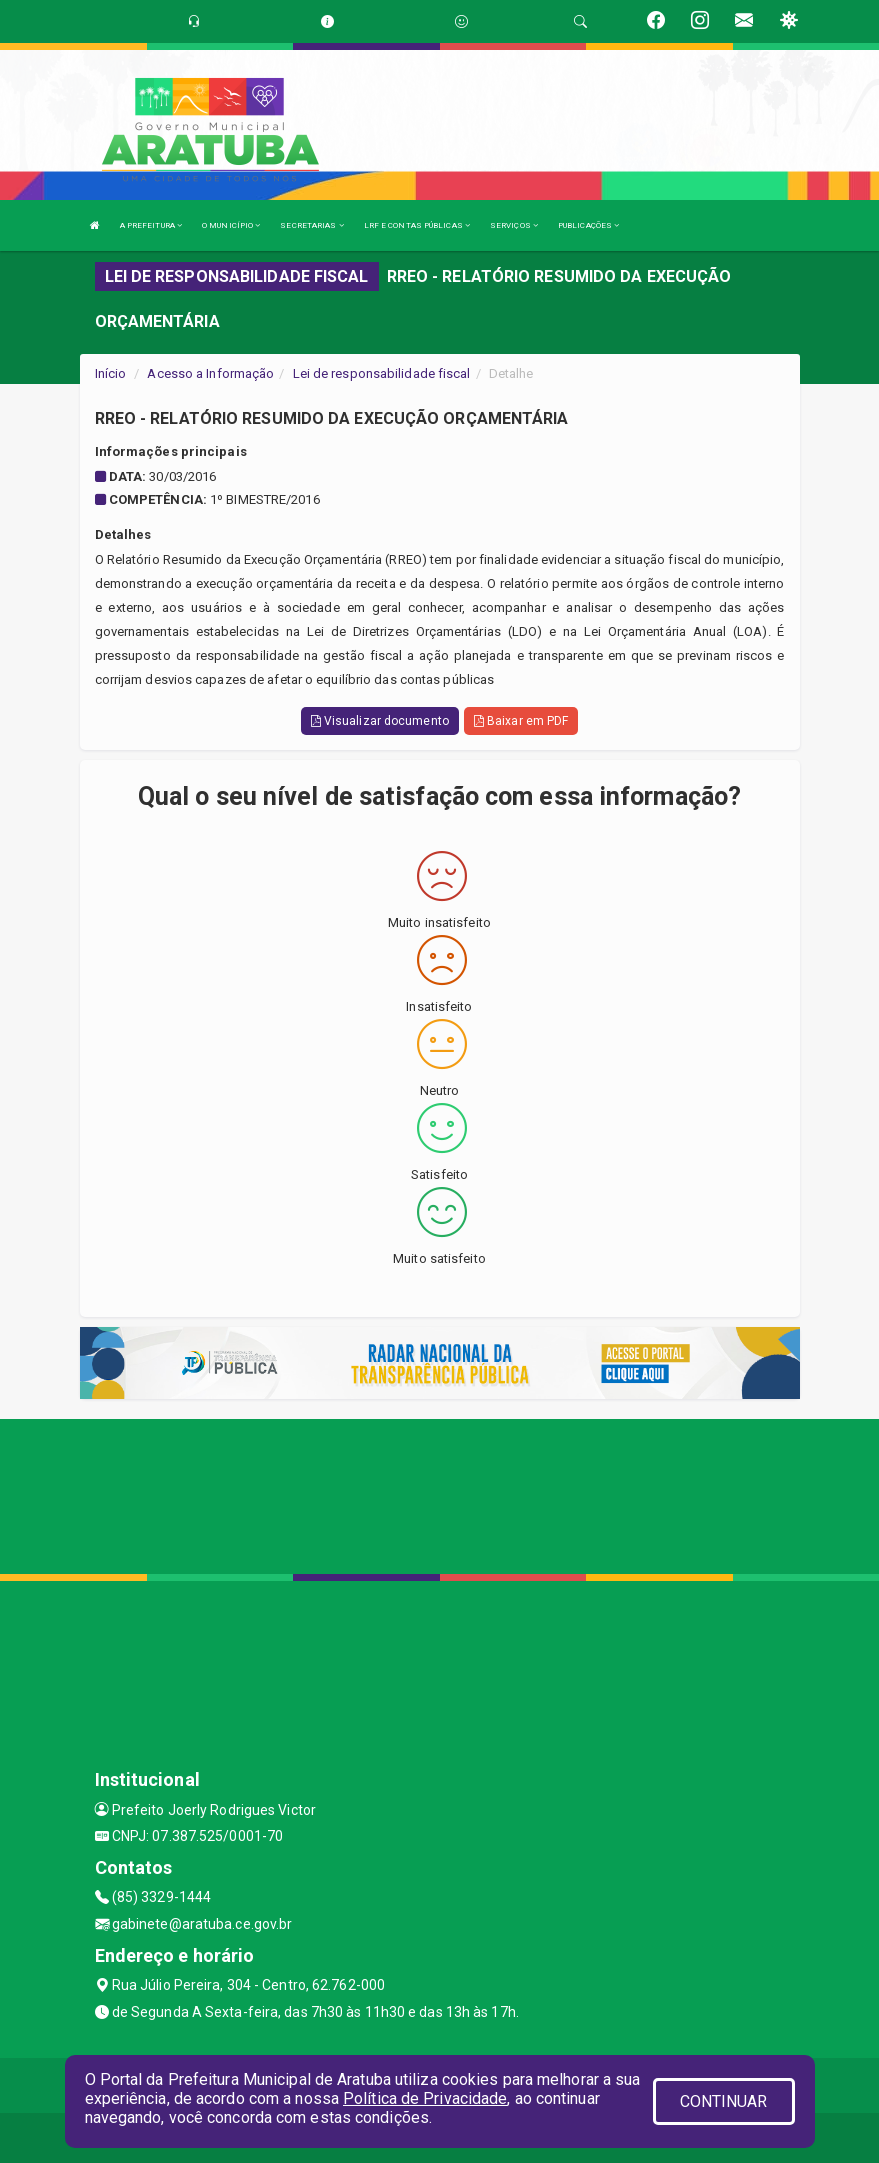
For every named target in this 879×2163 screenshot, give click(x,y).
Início (111, 373)
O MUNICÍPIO (231, 225)
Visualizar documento (380, 721)
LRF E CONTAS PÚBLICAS (417, 225)
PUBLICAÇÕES (588, 225)
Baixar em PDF (521, 721)
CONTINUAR (724, 2101)
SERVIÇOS (514, 225)
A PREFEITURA (151, 225)
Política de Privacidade (425, 2098)
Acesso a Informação (210, 373)
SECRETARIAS (311, 225)
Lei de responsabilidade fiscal (382, 373)
